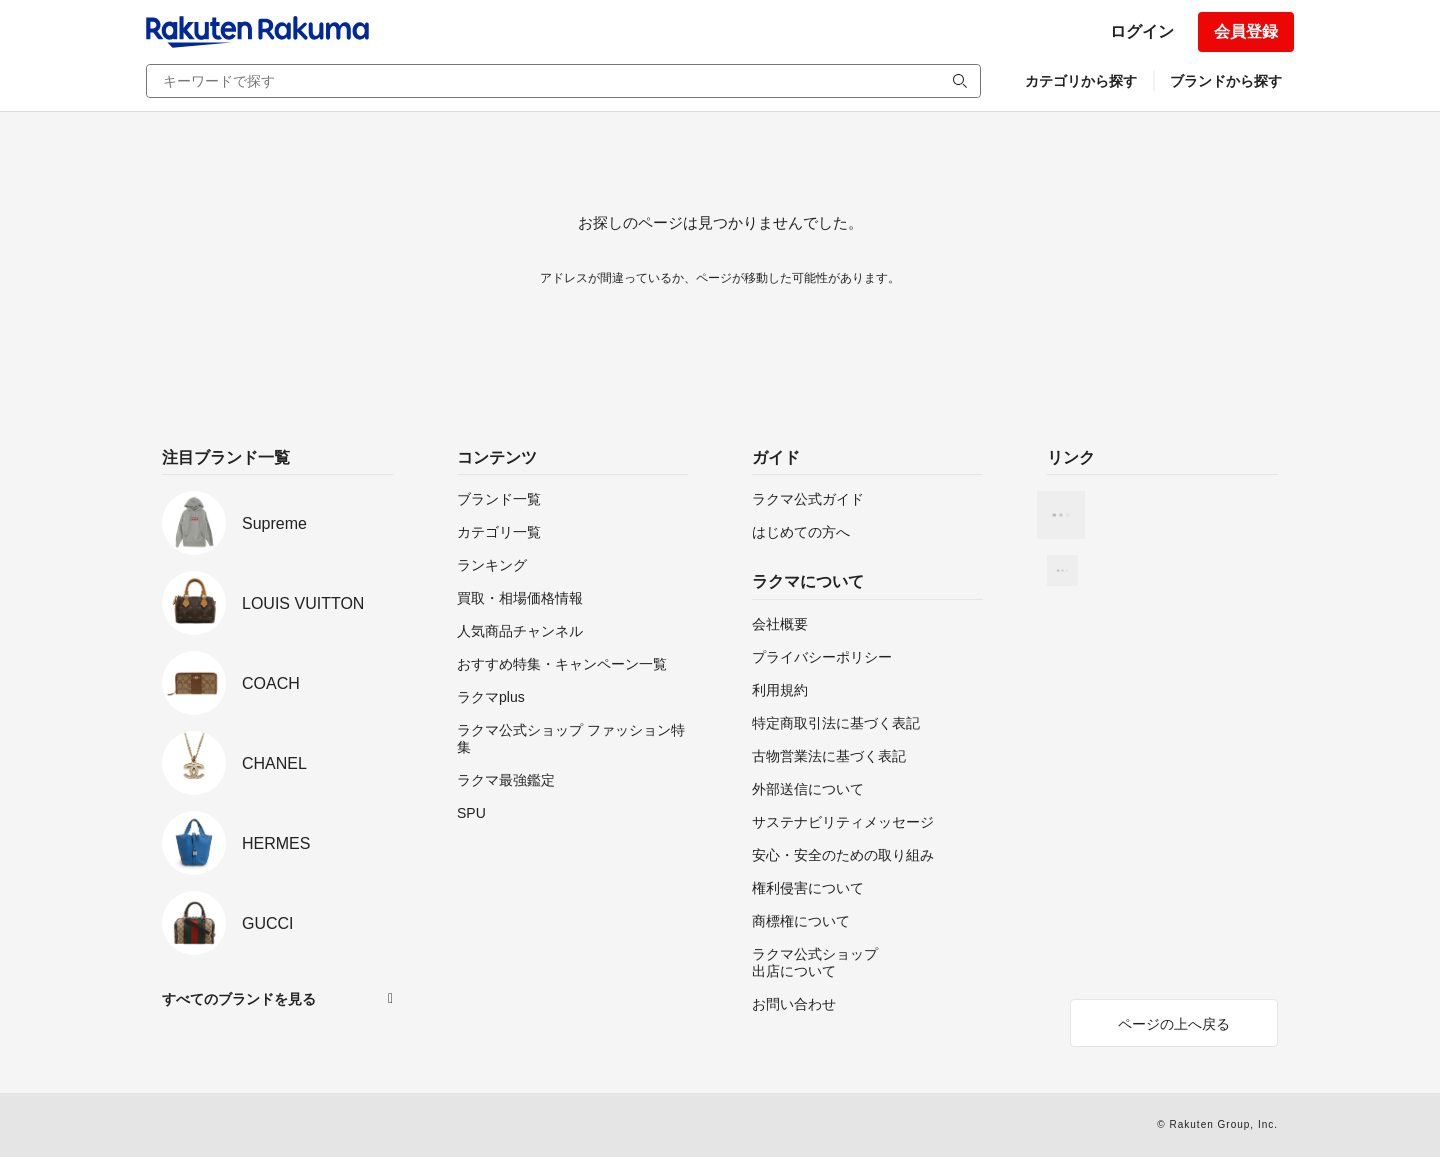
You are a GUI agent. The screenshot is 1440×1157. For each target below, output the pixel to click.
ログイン (1142, 31)
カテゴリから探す (1081, 81)
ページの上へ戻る (1174, 1024)
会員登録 (1246, 31)
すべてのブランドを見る (239, 999)
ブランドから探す (1226, 81)
